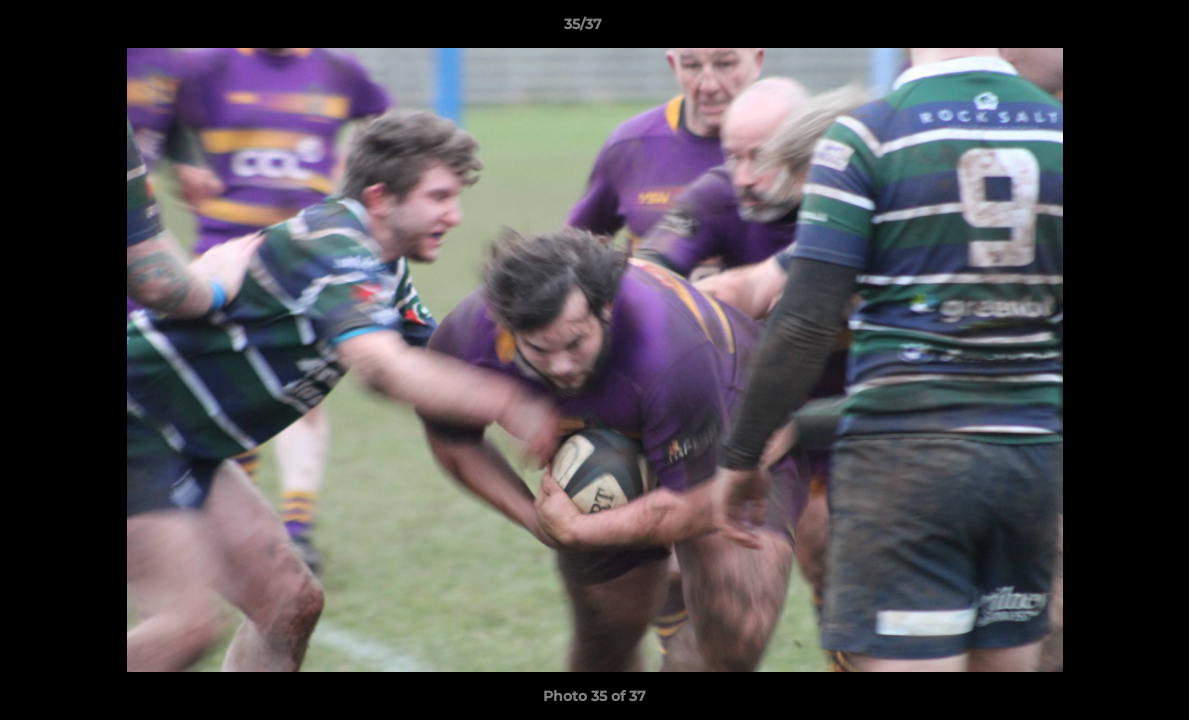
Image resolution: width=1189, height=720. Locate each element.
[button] (1105, 29)
